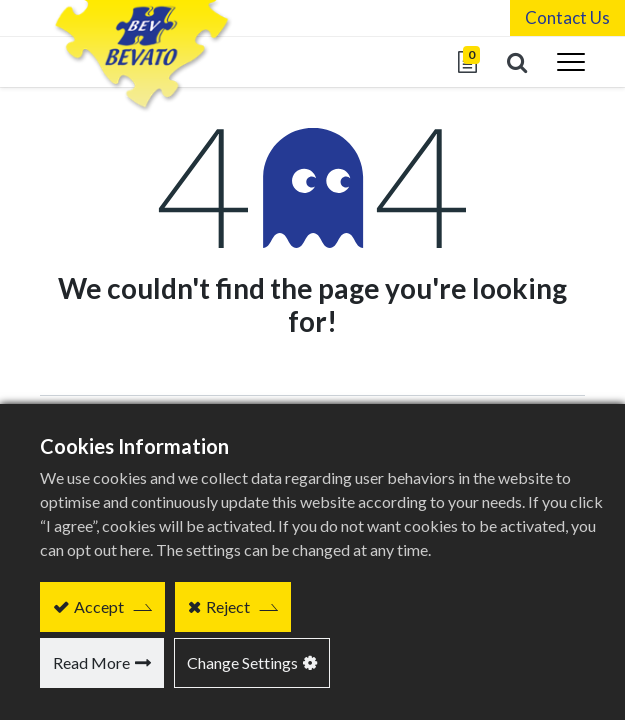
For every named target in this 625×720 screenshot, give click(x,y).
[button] (517, 62)
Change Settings (242, 662)
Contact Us (567, 17)
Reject (228, 606)
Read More (91, 662)
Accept (99, 606)
